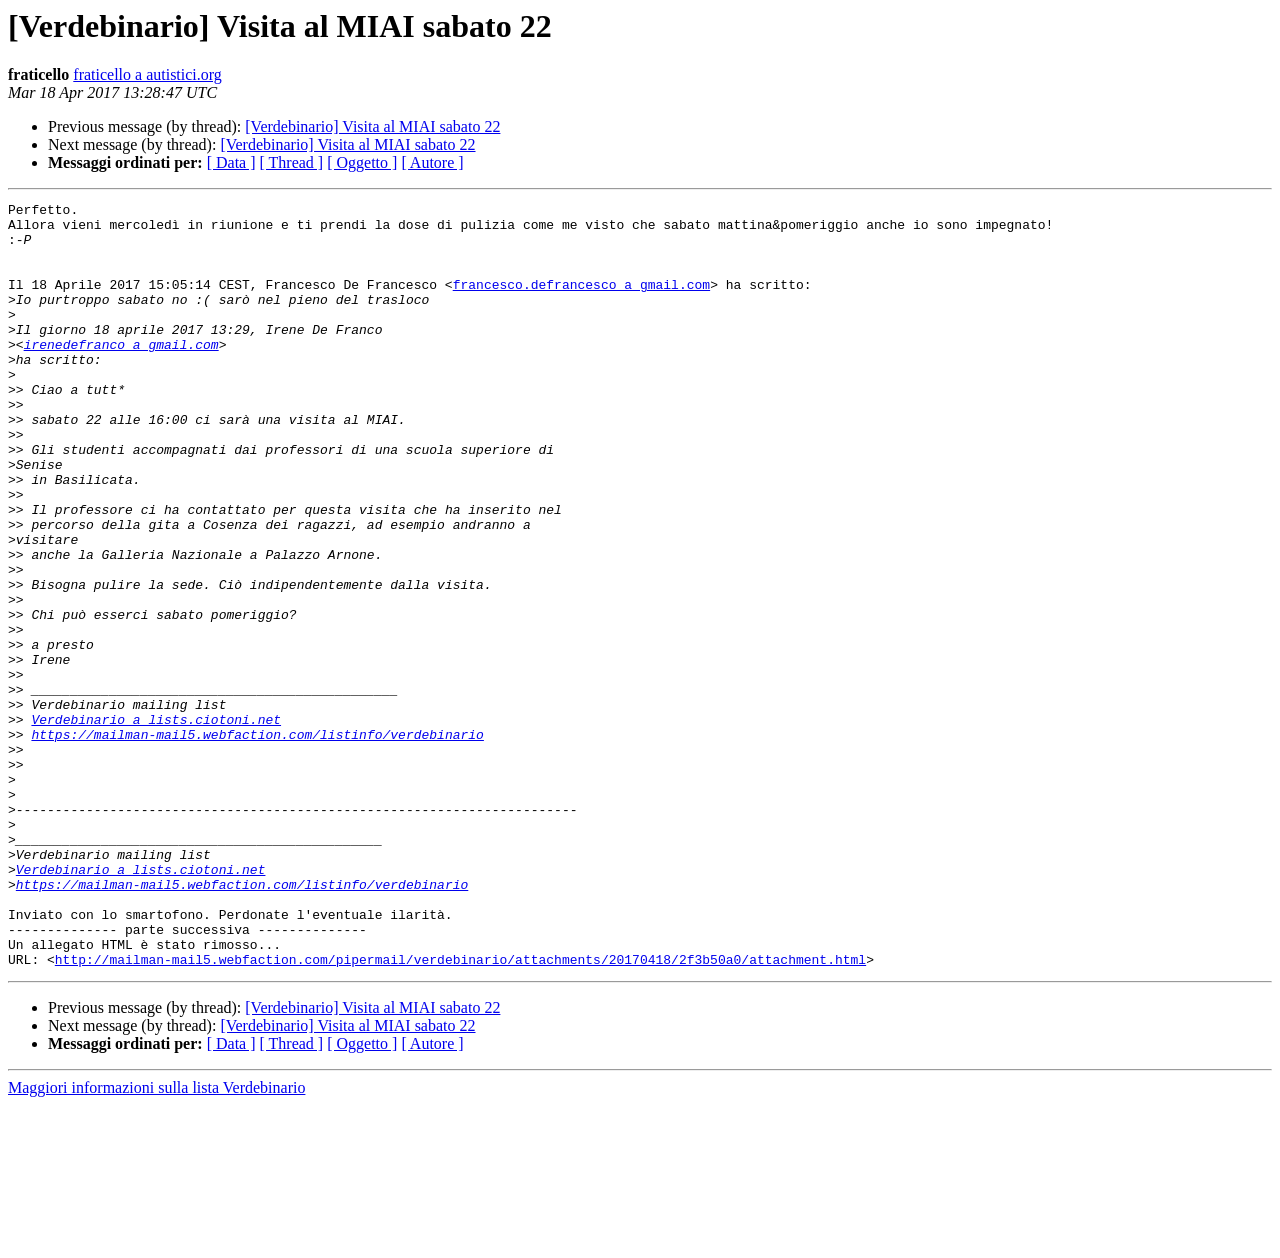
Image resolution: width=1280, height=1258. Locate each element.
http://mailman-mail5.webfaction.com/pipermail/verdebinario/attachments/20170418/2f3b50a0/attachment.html (460, 1112)
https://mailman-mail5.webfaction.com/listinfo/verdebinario (257, 842)
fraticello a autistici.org (147, 74)
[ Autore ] (432, 162)
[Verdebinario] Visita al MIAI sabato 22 (372, 126)
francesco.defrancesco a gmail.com (581, 302)
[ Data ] (231, 162)
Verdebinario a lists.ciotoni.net (156, 824)
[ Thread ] (292, 162)
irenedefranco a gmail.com (121, 374)
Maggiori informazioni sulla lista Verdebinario (156, 1240)
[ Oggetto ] (362, 162)
